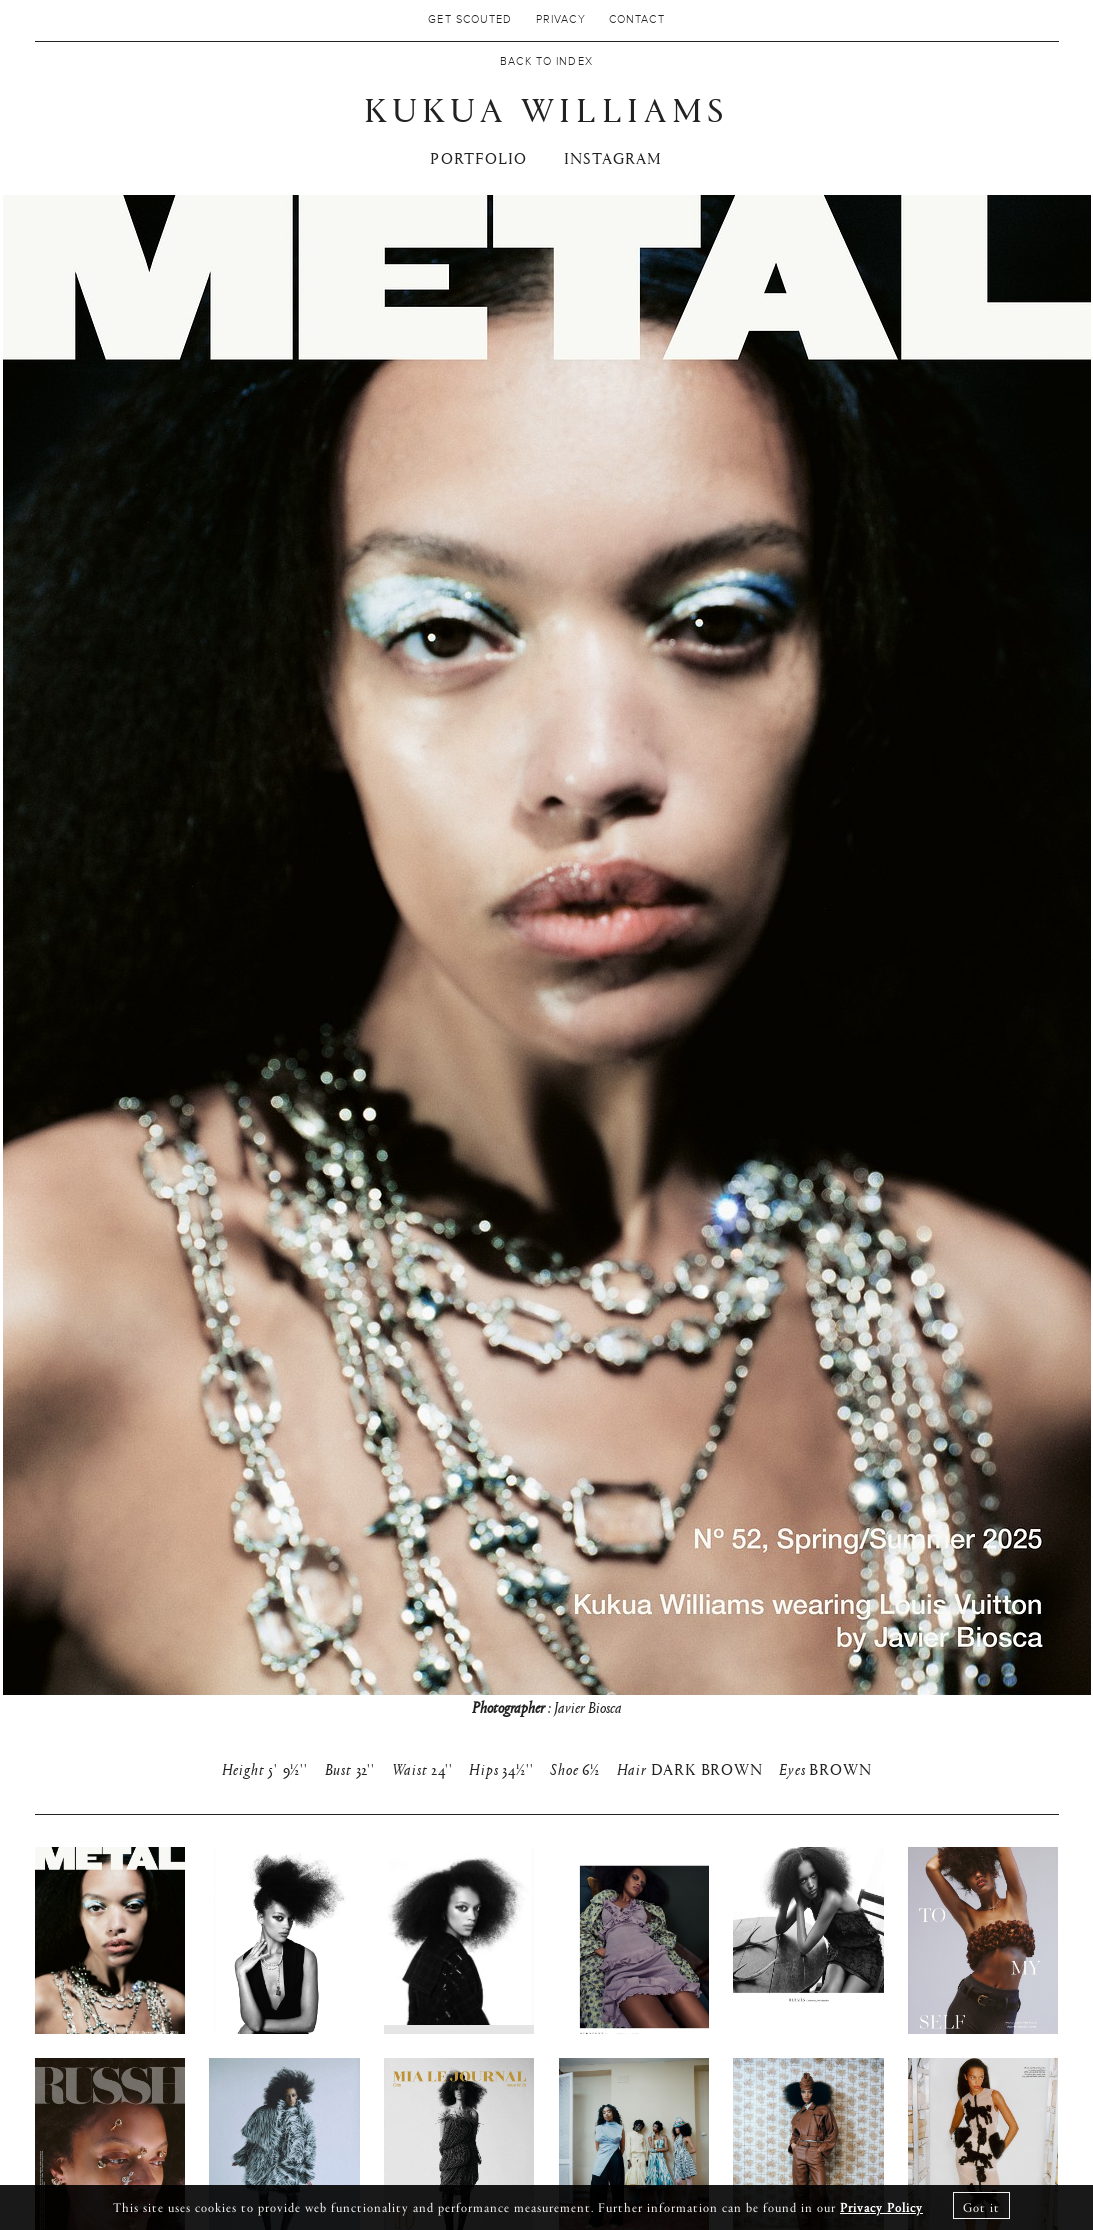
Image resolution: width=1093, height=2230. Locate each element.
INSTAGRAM (613, 157)
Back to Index (546, 62)
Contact (637, 20)
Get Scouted (470, 20)
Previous (57, 988)
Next (1036, 988)
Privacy (561, 20)
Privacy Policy (881, 2207)
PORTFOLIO (478, 157)
